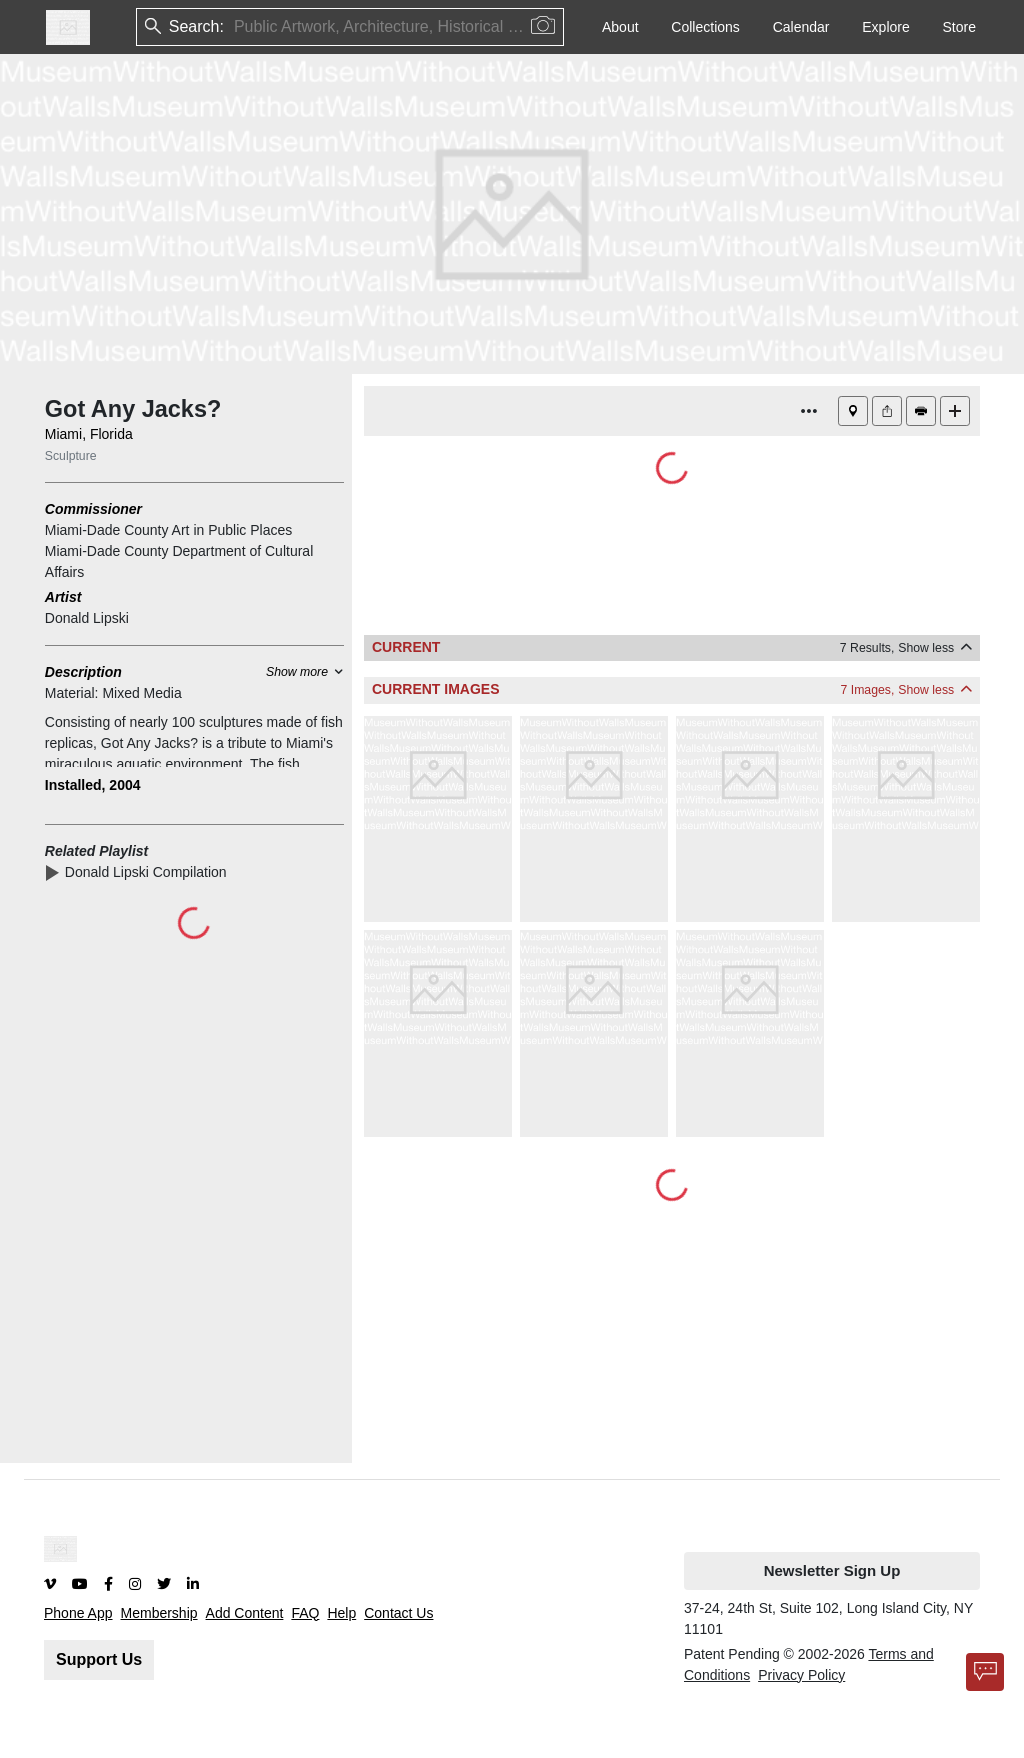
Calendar (801, 27)
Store (959, 27)
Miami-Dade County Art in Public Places (168, 530)
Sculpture (71, 456)
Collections (705, 27)
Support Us (99, 1659)
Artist (63, 597)
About (620, 27)
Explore (885, 27)
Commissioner (93, 509)
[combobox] (236, 27)
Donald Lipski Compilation (150, 872)
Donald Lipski (87, 618)
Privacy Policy (801, 1675)
